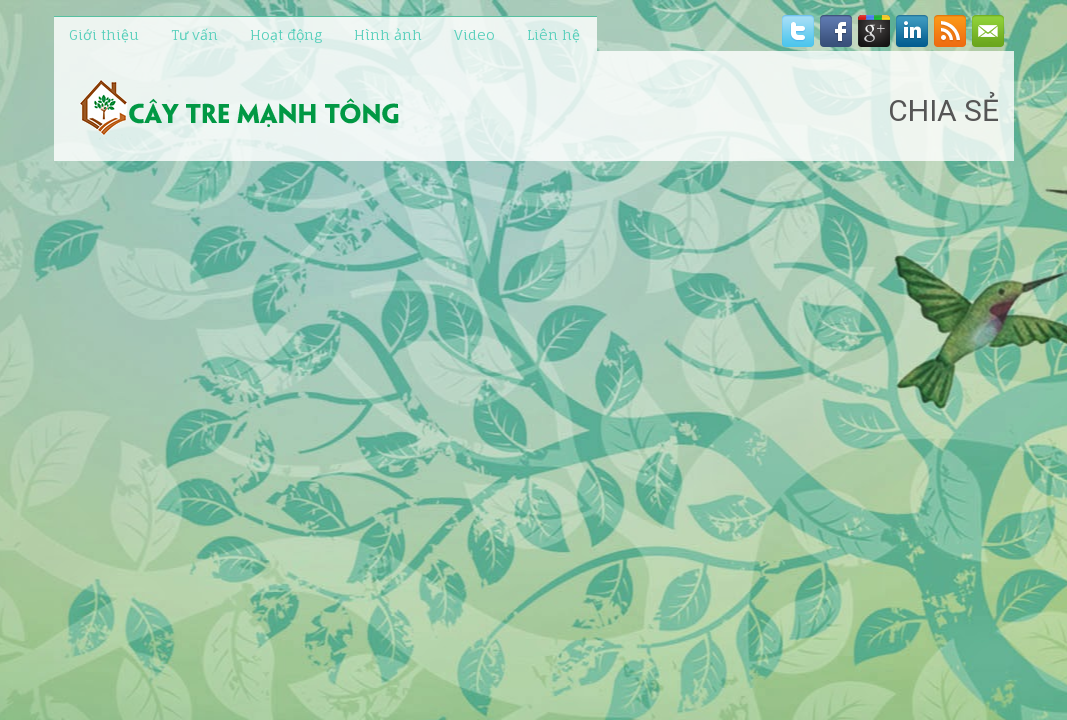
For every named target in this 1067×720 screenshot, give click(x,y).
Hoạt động (286, 34)
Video (474, 34)
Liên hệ (553, 34)
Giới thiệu (104, 34)
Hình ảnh (388, 34)
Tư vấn (194, 34)
